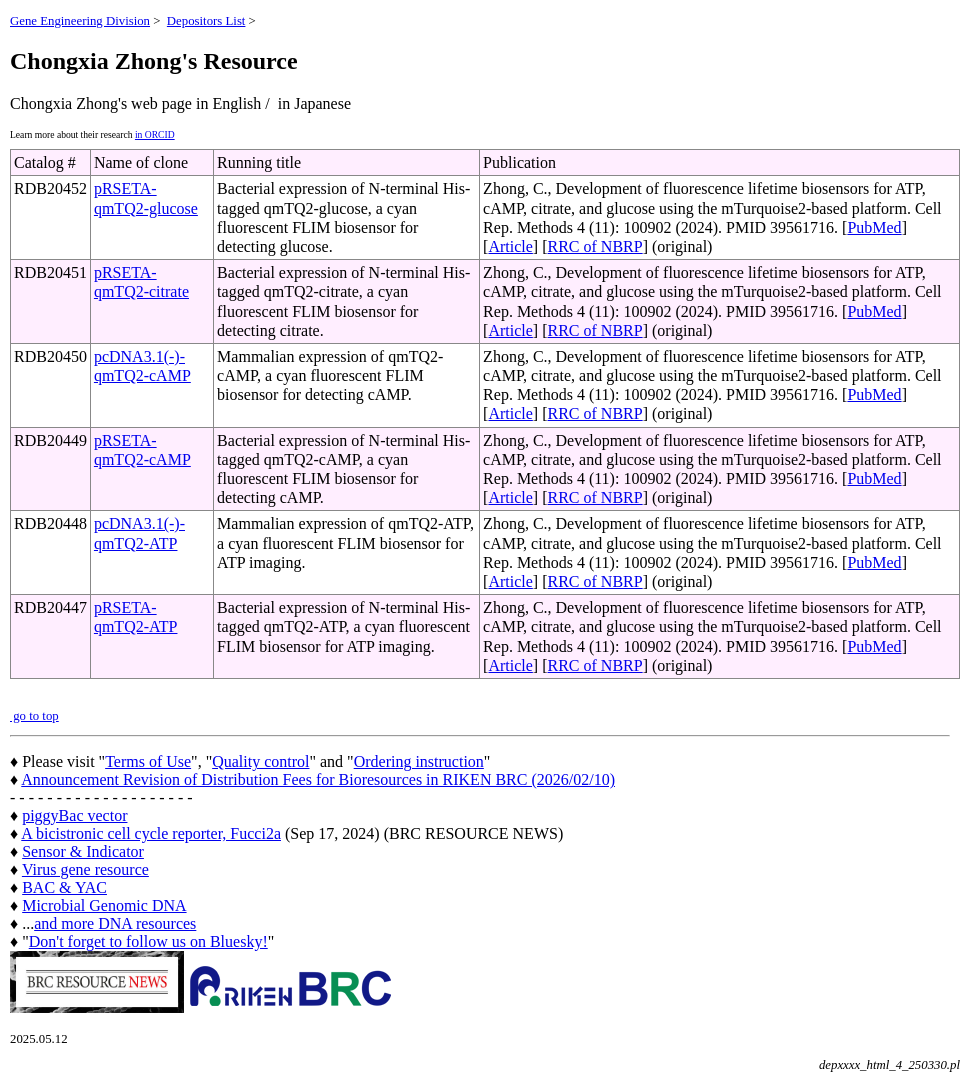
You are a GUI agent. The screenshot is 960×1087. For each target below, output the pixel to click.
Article (510, 246)
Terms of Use (148, 761)
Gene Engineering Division (80, 21)
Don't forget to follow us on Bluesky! (148, 941)
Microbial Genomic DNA (104, 905)
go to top (34, 716)
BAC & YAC (64, 887)
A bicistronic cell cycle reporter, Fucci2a (151, 833)
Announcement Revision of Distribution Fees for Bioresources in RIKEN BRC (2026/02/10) (318, 779)
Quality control (260, 761)
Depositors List (206, 21)
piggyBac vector (74, 815)
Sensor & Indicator (83, 851)
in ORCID (155, 134)
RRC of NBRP (595, 246)
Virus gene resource (85, 869)
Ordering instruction (419, 761)
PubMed (874, 227)
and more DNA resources (115, 923)
